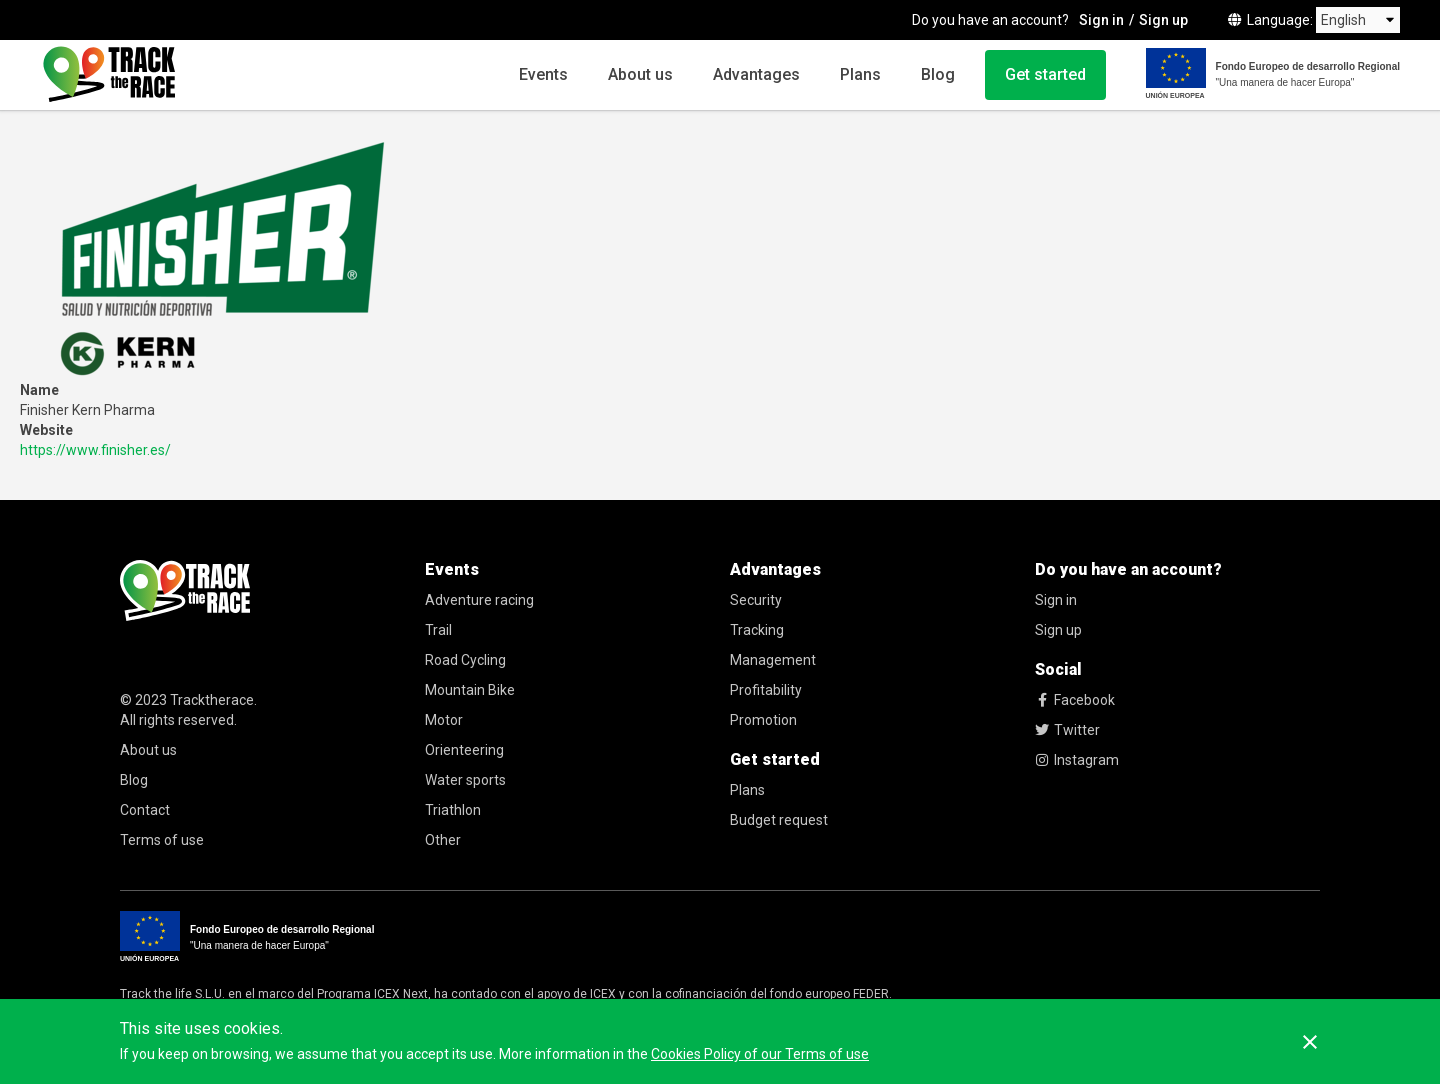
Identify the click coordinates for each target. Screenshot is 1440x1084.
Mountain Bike (470, 690)
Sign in (1101, 20)
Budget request (779, 820)
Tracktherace (212, 700)
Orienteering (464, 750)
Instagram (1077, 760)
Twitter (1067, 730)
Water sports (465, 780)
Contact (145, 810)
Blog (938, 74)
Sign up (1163, 20)
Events (543, 74)
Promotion (763, 720)
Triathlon (453, 810)
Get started (1045, 74)
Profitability (766, 690)
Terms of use (162, 840)
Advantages (756, 74)
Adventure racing (479, 600)
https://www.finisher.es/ (95, 450)
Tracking (757, 630)
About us (640, 74)
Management (773, 660)
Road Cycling (465, 660)
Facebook (1075, 700)
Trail (438, 630)
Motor (444, 720)
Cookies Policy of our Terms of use (760, 1054)
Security (756, 600)
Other (443, 840)
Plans (860, 74)
